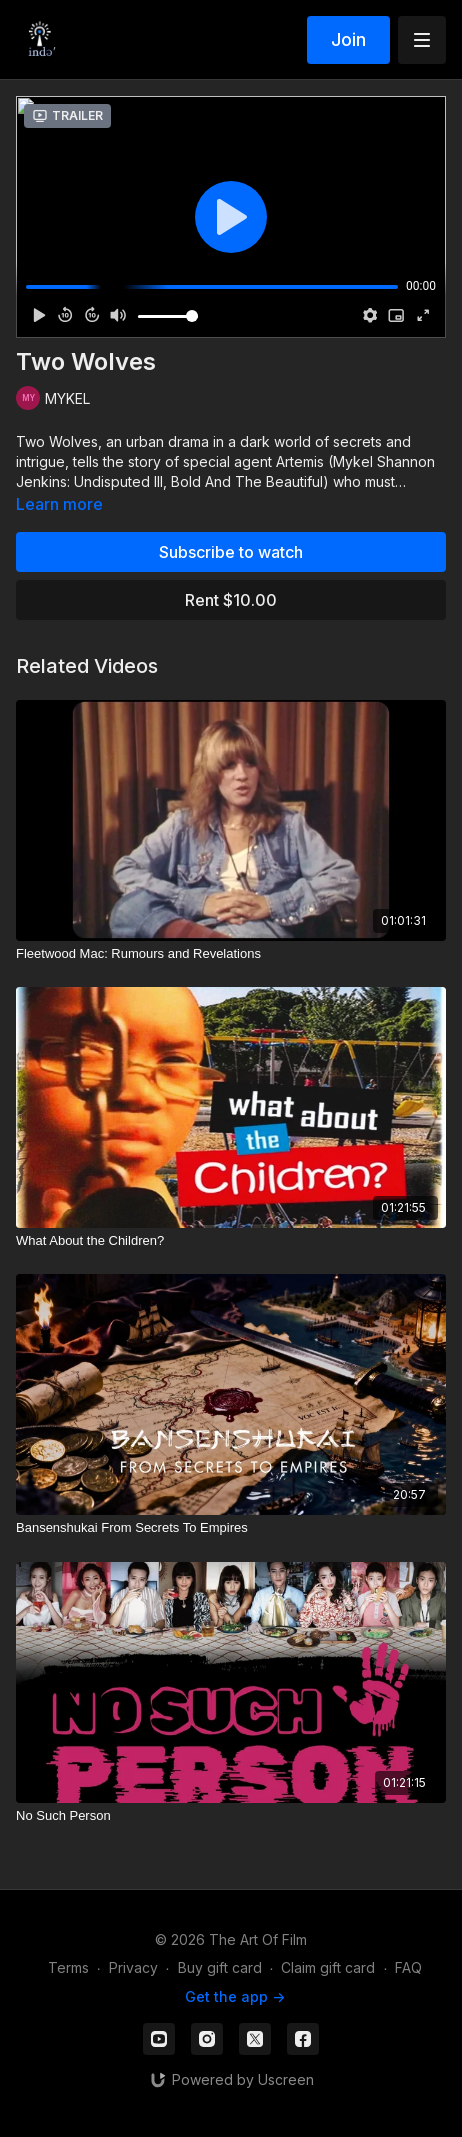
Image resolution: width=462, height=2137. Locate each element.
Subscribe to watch (231, 552)
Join (348, 39)
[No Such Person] (231, 1816)
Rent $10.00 (231, 600)
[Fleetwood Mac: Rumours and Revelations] (231, 954)
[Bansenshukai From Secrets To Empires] (231, 1528)
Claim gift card (328, 1967)
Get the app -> (235, 1996)
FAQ (408, 1967)
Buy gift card (220, 1967)
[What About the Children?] (231, 1241)
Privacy (133, 1967)
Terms (68, 1967)
